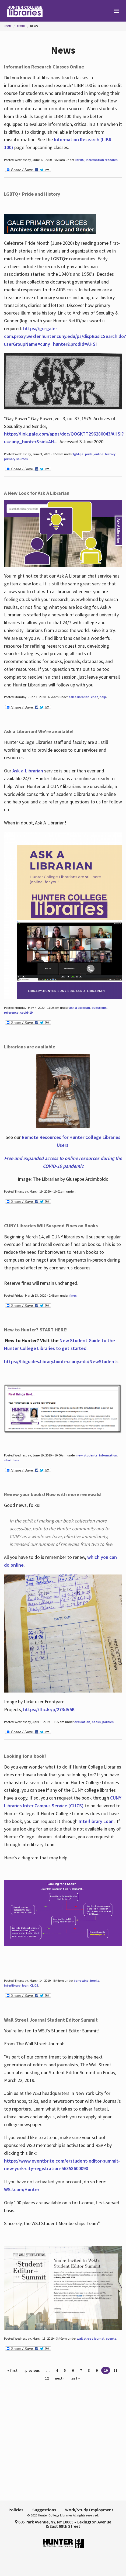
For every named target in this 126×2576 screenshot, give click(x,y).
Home (8, 26)
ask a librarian (79, 697)
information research (102, 160)
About (21, 26)
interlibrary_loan (16, 1985)
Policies (16, 2509)
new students (86, 1455)
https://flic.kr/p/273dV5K (49, 1709)
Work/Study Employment (89, 2509)
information (108, 1455)
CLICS (34, 1985)
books (96, 1722)
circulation (82, 1722)
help (103, 697)
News (34, 26)
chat (94, 697)
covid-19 (26, 1012)
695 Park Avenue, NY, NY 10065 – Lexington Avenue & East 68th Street (63, 2524)
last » (75, 2378)
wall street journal (90, 2338)
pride (89, 454)
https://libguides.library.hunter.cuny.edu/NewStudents (61, 1361)
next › (59, 2378)
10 (106, 2370)
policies (108, 1722)
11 (115, 2370)
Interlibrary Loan (96, 1821)
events (111, 2338)
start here (11, 1460)
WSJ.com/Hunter (21, 2189)
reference (11, 1012)
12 (47, 2378)
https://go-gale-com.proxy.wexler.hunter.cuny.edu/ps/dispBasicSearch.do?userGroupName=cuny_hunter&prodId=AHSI (65, 336)
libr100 (79, 160)
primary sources (16, 459)
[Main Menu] (114, 11)
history (110, 454)
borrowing (81, 1980)
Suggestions (44, 2509)
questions (99, 1008)
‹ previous (31, 2370)
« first (12, 2370)
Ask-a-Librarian (27, 771)
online (98, 454)
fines (73, 1295)
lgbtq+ (78, 454)
